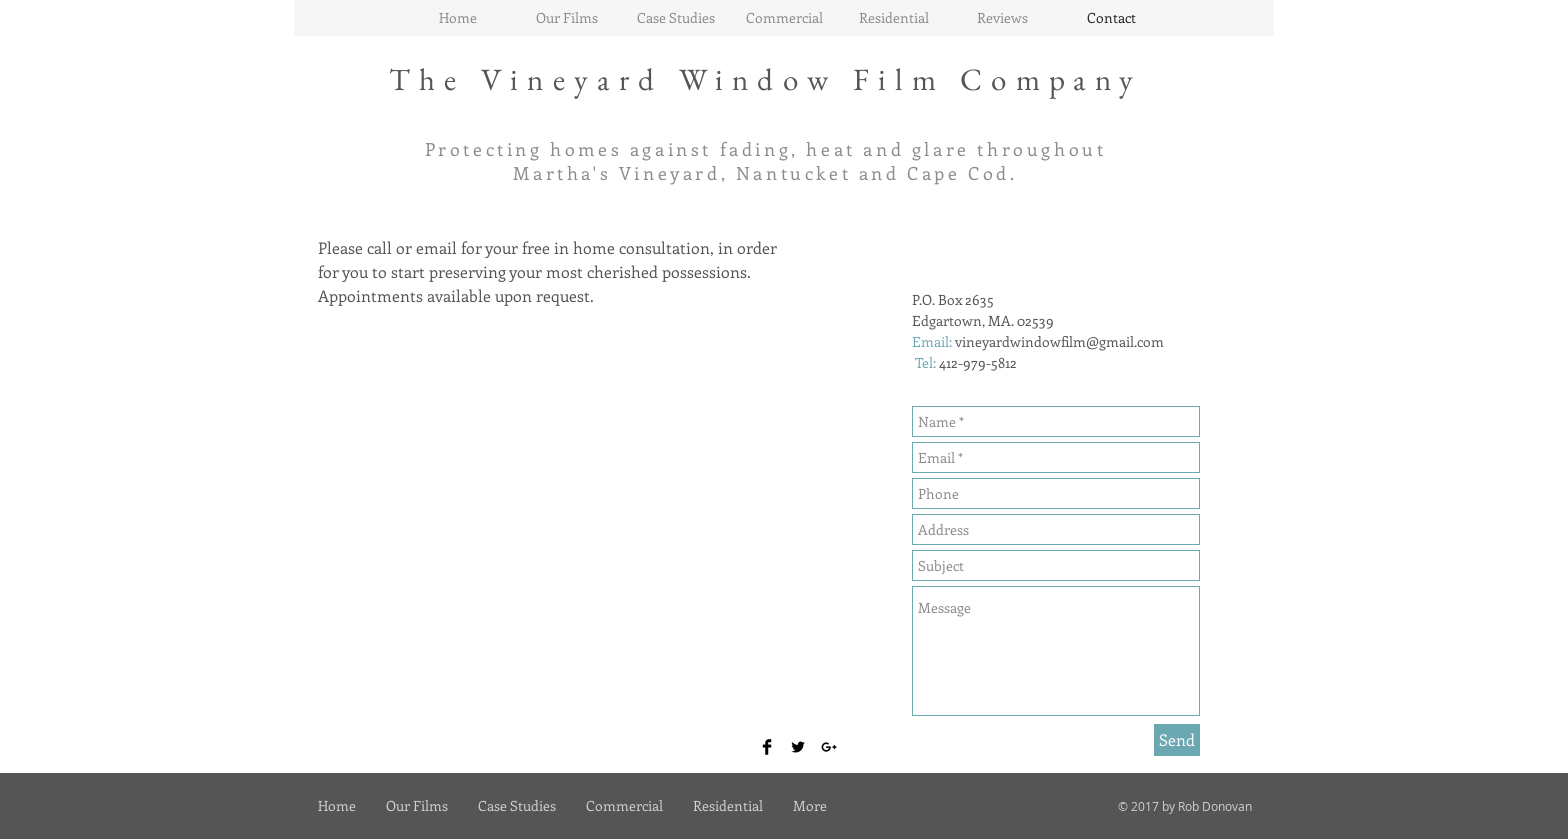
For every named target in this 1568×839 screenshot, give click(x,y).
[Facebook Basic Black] (767, 747)
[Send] (1177, 740)
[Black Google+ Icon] (829, 747)
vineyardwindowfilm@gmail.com (1059, 341)
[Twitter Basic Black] (798, 747)
